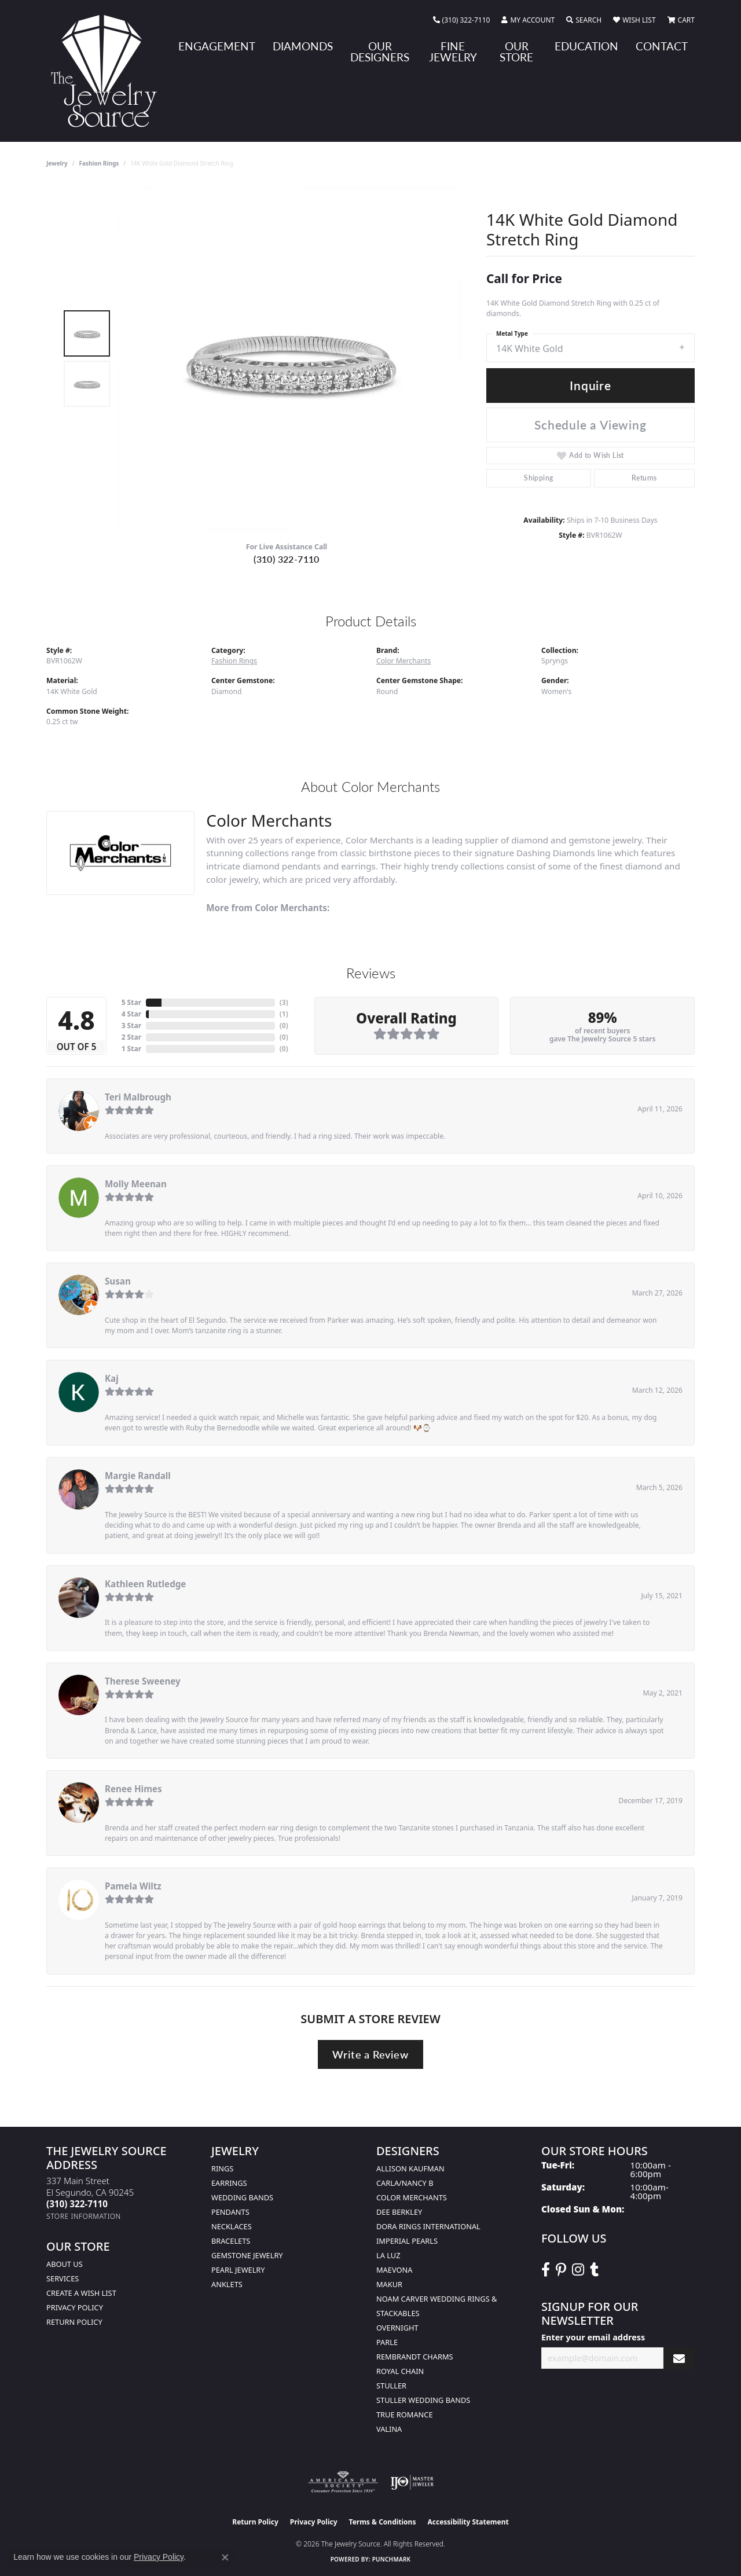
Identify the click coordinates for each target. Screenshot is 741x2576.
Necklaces (231, 2226)
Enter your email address (593, 2337)
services (62, 2278)
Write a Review (370, 2054)
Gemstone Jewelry (247, 2255)
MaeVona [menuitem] (394, 2270)
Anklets (227, 2284)
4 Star (131, 1014)
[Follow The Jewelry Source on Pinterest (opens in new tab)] (561, 2270)
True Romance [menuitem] (404, 2414)
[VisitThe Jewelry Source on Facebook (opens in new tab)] (545, 2270)
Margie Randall (138, 1475)
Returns (644, 478)
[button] (528, 20)
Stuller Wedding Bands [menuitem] (423, 2400)
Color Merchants (403, 661)
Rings (222, 2168)
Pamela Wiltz (133, 1886)
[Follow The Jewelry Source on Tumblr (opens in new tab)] (594, 2270)
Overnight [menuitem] (397, 2327)
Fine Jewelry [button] (453, 51)
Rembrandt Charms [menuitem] (414, 2356)
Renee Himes (133, 1789)
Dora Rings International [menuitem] (428, 2226)
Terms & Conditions (382, 2522)
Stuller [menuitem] (391, 2385)
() (284, 1002)
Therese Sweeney (143, 1681)
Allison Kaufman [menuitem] (410, 2168)
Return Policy (74, 2322)
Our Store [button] (516, 51)
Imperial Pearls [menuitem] (407, 2241)
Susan (118, 1281)
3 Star (131, 1025)
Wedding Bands (242, 2197)
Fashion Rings (99, 163)
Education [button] (586, 46)
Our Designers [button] (379, 51)
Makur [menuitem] (389, 2284)
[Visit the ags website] (343, 2482)
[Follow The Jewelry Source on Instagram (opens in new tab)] (578, 2270)
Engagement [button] (216, 46)
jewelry (57, 163)
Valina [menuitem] (389, 2429)
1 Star (131, 1049)
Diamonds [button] (303, 46)
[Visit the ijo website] (412, 2482)
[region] (289, 359)
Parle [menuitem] (387, 2342)
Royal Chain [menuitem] (400, 2371)
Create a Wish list (81, 2293)
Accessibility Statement (467, 2522)
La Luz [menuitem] (388, 2255)
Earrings (229, 2183)
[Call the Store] (77, 2204)
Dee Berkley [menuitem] (399, 2212)
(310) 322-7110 (287, 559)
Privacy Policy (74, 2307)
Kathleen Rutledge (145, 1584)
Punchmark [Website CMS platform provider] (391, 2559)
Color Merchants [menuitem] (411, 2197)
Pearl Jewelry (238, 2270)
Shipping (538, 478)
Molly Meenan (136, 1184)
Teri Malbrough (138, 1097)
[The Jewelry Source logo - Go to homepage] (108, 71)
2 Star (131, 1037)
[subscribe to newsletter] (679, 2358)
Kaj (112, 1378)
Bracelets (230, 2241)
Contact (662, 46)
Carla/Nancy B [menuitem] (404, 2183)
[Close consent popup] (225, 2557)
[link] (461, 20)
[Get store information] (83, 2216)
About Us (64, 2264)
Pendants (230, 2212)
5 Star (131, 1002)
